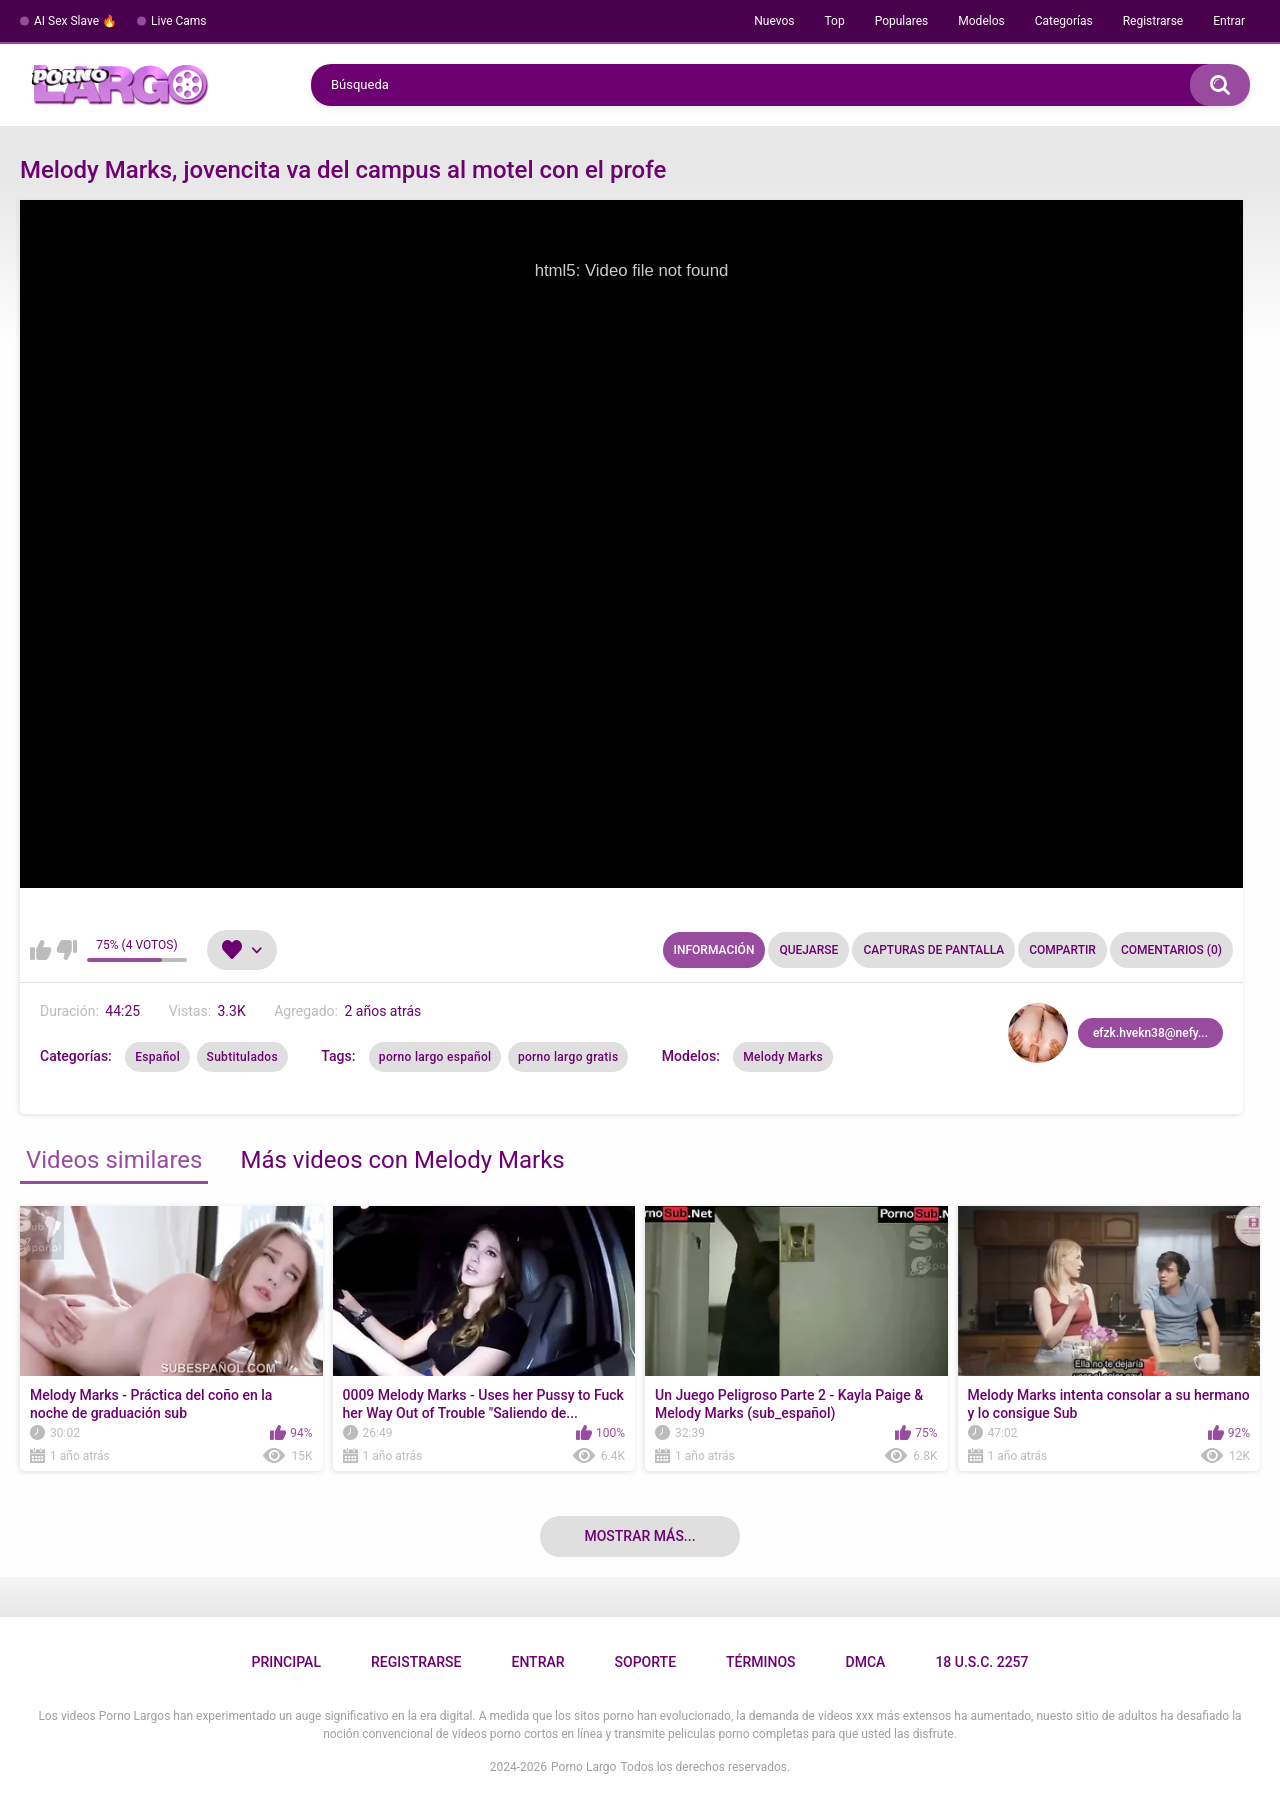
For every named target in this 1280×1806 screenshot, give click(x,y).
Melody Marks (783, 1057)
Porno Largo (583, 1767)
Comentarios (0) (1171, 950)
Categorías (1064, 21)
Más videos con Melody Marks (402, 1160)
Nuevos (774, 21)
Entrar (1229, 21)
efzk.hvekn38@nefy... (1150, 1033)
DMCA (866, 1662)
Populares (902, 21)
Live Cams (179, 21)
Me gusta (40, 950)
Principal (285, 1662)
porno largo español (435, 1057)
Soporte (645, 1662)
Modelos (981, 21)
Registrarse (1153, 21)
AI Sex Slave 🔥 (75, 21)
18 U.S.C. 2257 (981, 1662)
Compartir (1062, 950)
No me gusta (66, 950)
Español (157, 1057)
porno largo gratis (568, 1057)
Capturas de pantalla (933, 950)
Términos (761, 1662)
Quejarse (808, 950)
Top (834, 21)
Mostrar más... (639, 1536)
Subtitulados (242, 1057)
